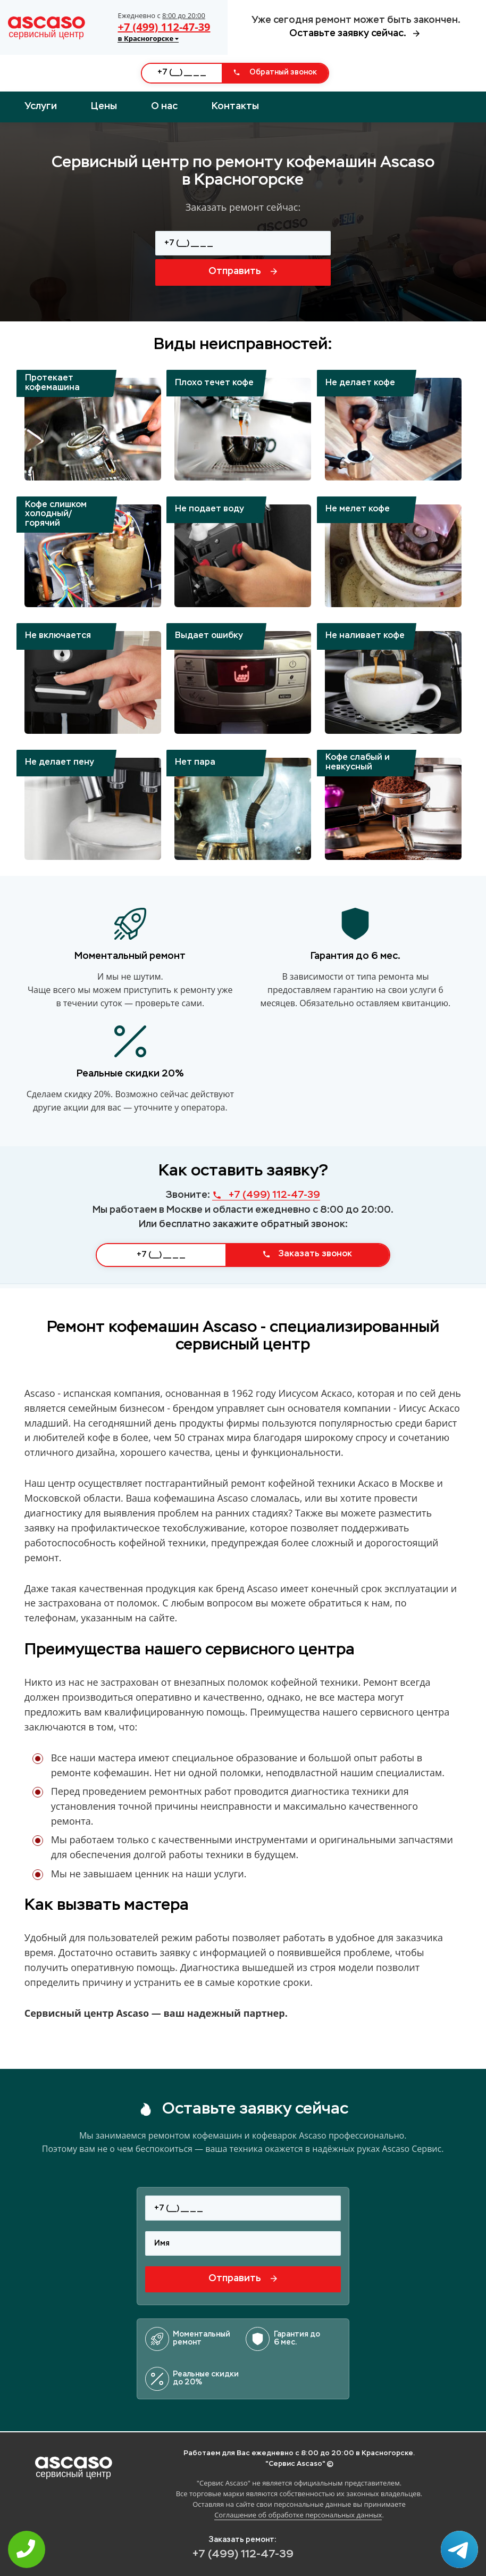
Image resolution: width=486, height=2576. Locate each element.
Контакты (235, 106)
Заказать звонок (307, 1254)
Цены (104, 106)
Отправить (243, 271)
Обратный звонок (275, 72)
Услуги (40, 106)
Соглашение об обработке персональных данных (298, 2515)
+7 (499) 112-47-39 (164, 27)
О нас (164, 106)
